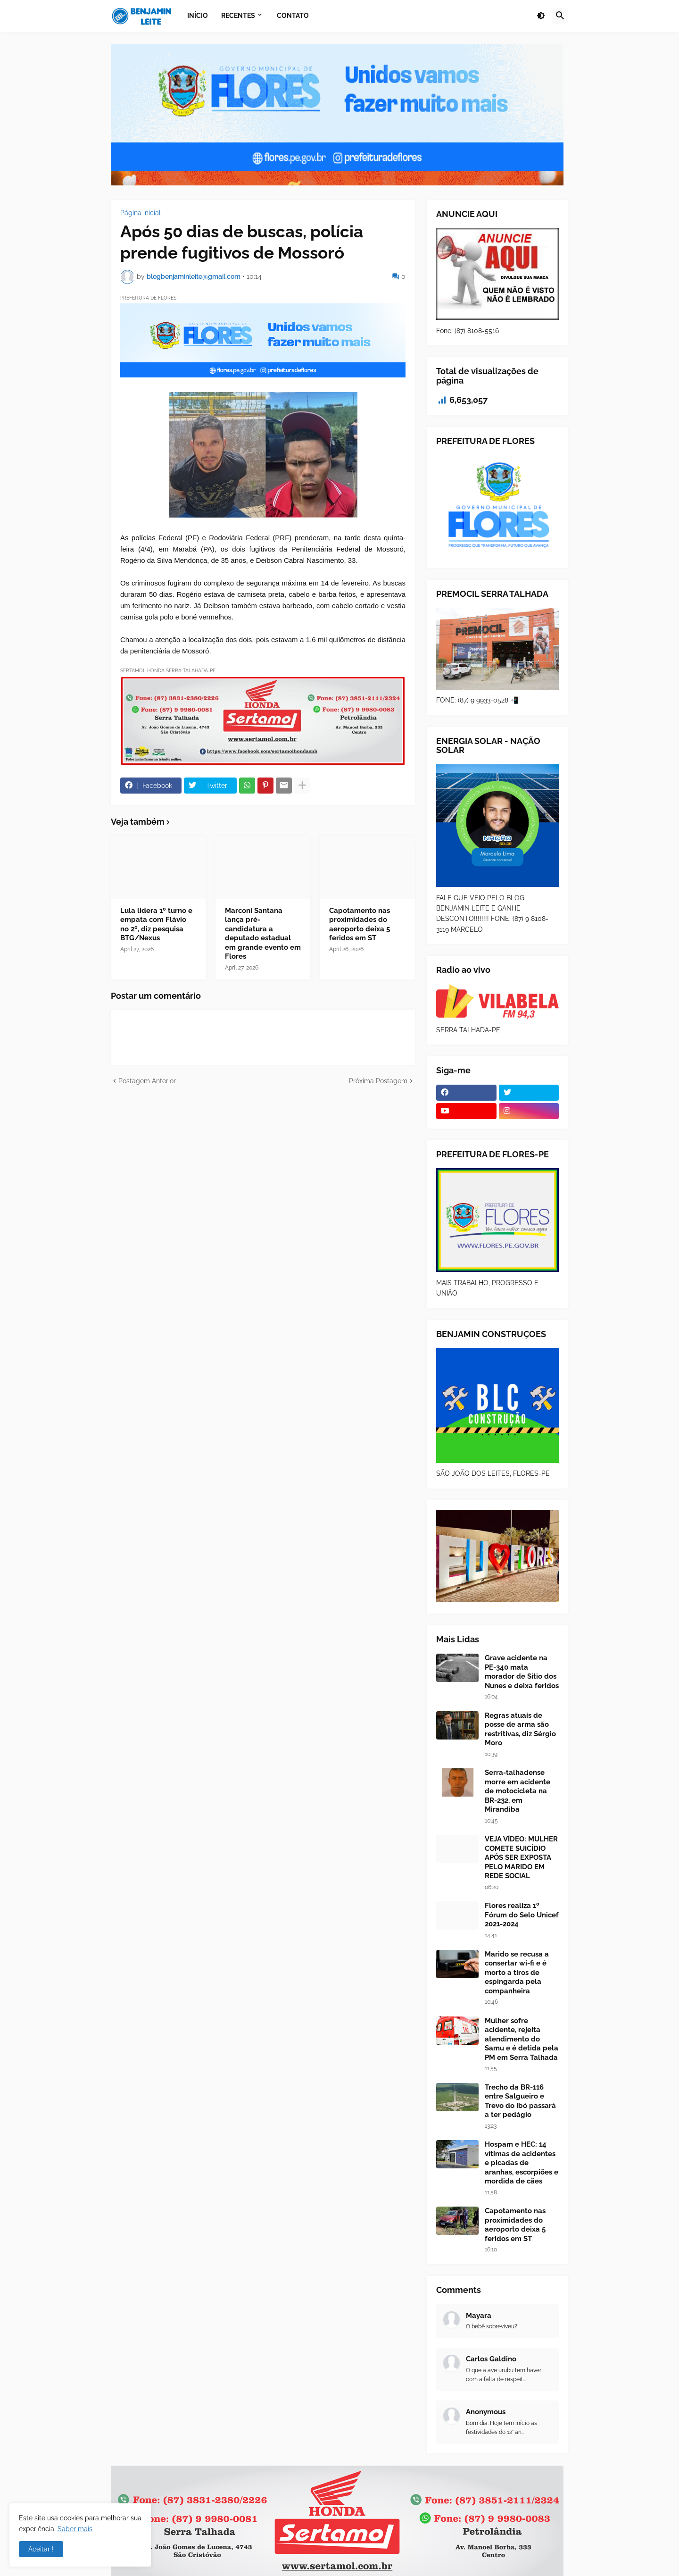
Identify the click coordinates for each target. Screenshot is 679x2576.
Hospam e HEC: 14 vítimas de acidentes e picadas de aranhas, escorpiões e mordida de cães (521, 2162)
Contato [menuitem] (293, 15)
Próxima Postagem (378, 1081)
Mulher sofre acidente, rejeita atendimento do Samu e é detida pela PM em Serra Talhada (521, 2039)
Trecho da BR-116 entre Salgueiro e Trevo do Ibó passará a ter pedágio (520, 2101)
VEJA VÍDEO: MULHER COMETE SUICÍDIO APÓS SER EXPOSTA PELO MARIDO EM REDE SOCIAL (521, 1857)
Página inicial (140, 212)
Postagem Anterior (147, 1081)
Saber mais (75, 2529)
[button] (541, 16)
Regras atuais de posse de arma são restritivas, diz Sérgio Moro (520, 1729)
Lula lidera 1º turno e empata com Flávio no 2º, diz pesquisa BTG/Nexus (156, 924)
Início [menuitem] (197, 15)
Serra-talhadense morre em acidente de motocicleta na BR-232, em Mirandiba (517, 1791)
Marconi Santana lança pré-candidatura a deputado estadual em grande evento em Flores (263, 933)
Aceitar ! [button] (41, 2549)
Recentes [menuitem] (238, 15)
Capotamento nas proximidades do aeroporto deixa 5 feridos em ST (359, 924)
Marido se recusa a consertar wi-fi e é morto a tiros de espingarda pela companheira (517, 1972)
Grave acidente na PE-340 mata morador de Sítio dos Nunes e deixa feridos (522, 1672)
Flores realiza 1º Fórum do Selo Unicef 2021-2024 (522, 1914)
